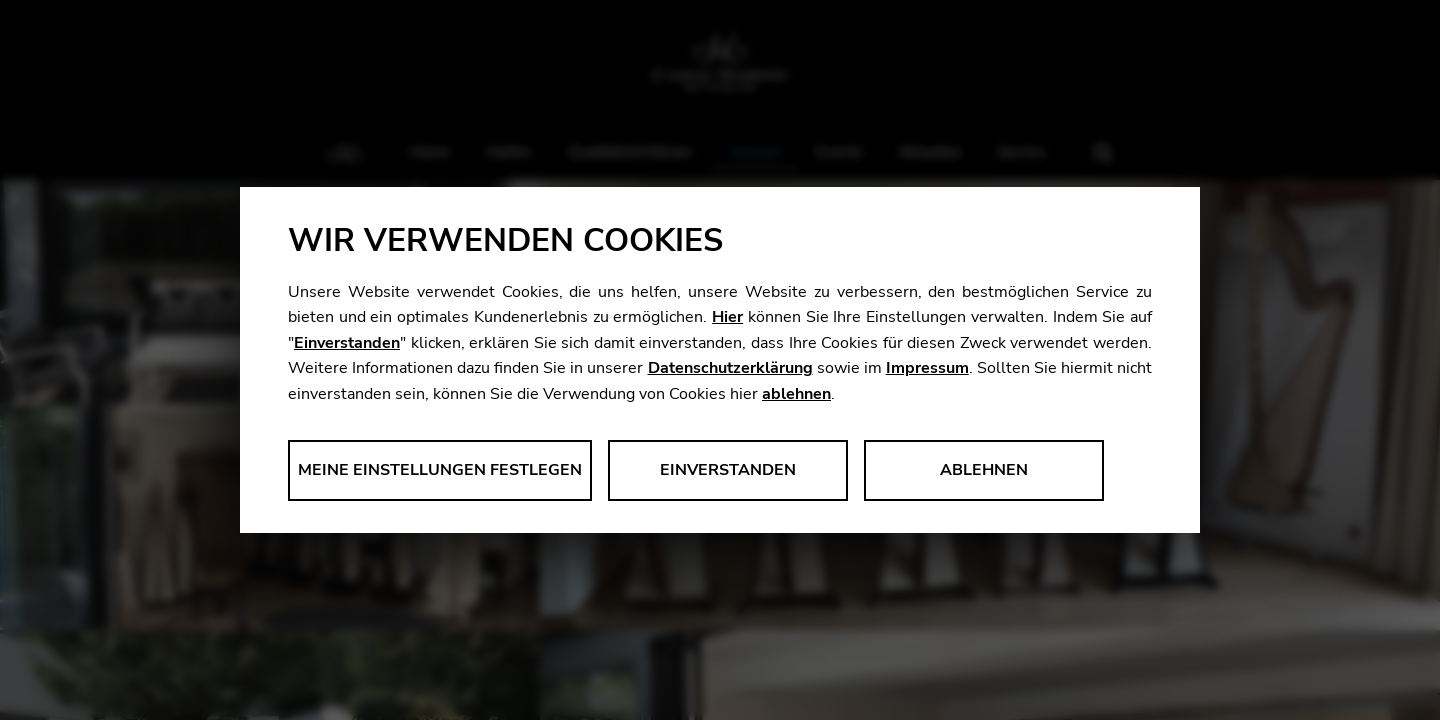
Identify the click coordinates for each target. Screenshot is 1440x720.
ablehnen (796, 394)
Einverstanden (347, 343)
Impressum (927, 368)
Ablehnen (984, 470)
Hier (727, 317)
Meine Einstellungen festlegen (440, 470)
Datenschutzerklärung (730, 368)
